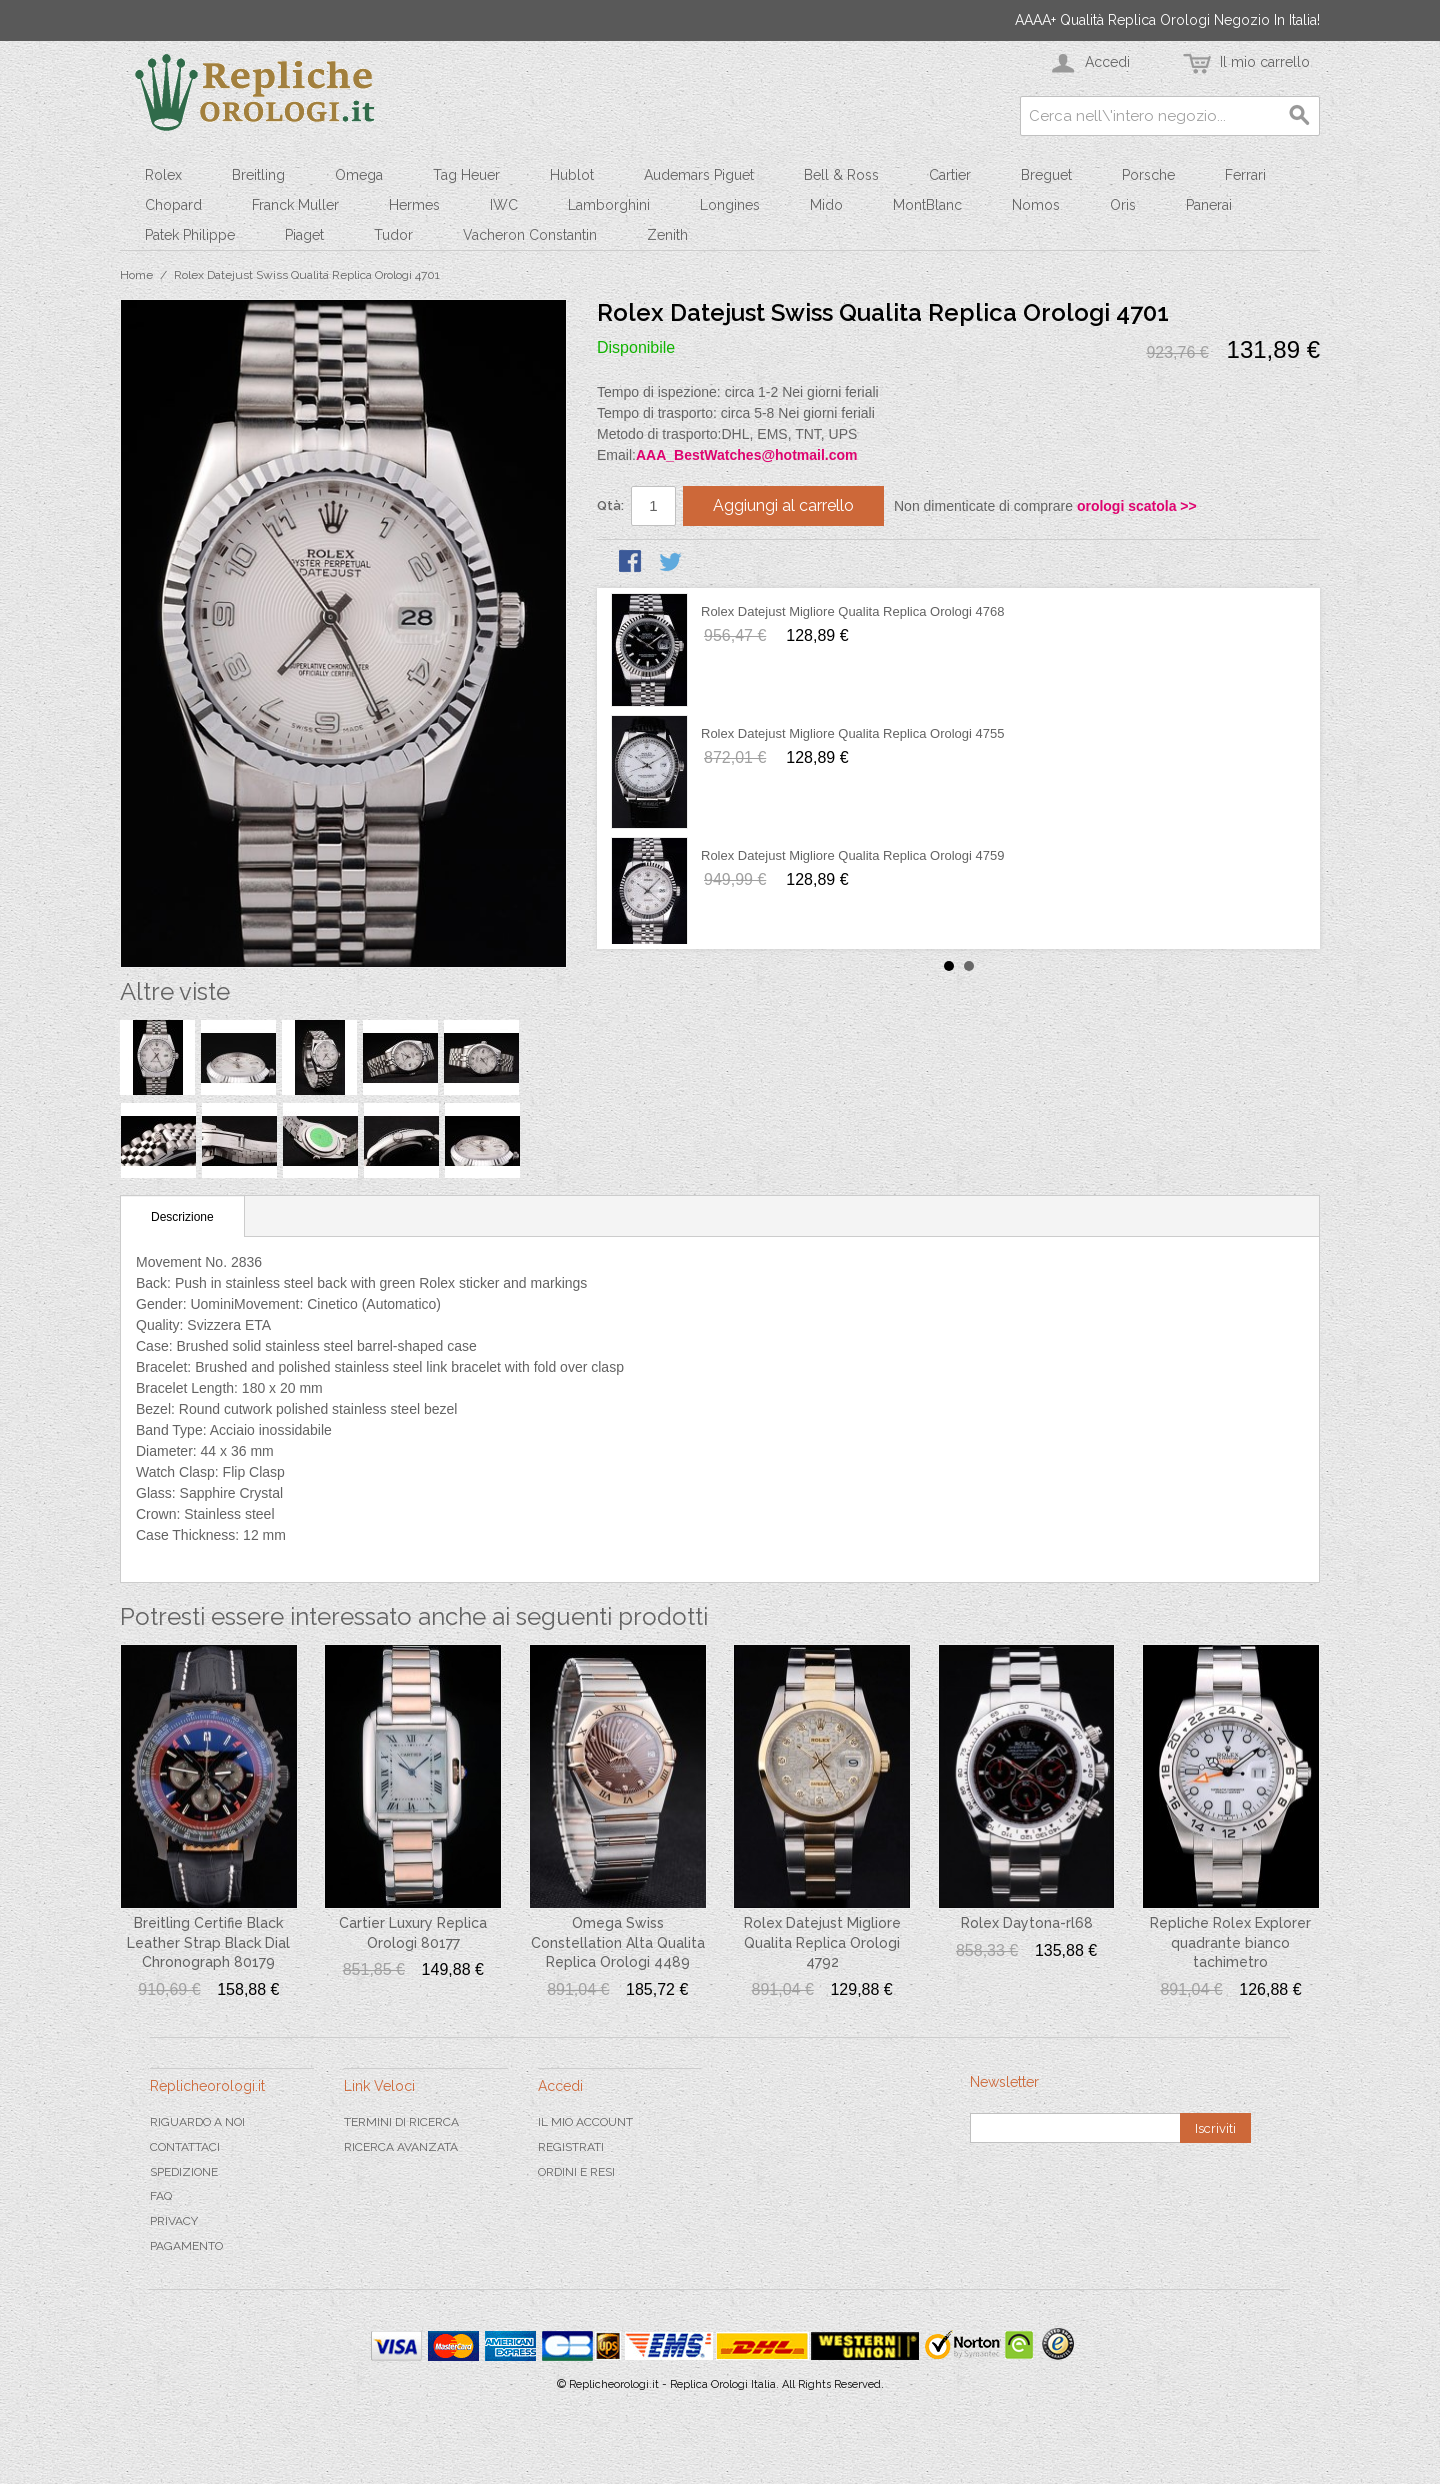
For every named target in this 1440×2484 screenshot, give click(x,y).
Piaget (304, 235)
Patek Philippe (190, 235)
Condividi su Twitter (672, 563)
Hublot (572, 175)
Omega (359, 175)
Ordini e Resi (576, 2172)
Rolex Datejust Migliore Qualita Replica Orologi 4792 (822, 1942)
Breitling (258, 175)
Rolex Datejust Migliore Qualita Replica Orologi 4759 (852, 855)
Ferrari (1245, 175)
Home (136, 275)
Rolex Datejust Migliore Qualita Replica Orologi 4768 (852, 611)
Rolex (163, 175)
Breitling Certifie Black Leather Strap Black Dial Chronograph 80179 (208, 1942)
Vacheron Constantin (530, 235)
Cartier (950, 175)
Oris (1123, 205)
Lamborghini (609, 205)
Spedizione (184, 2172)
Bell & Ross (841, 175)
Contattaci (185, 2147)
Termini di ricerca (401, 2122)
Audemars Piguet (699, 175)
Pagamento (186, 2246)
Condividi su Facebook (632, 563)
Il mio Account (585, 2122)
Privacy (174, 2221)
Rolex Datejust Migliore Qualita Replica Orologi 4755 (852, 733)
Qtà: (610, 505)
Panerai (1209, 205)
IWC (504, 205)
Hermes (414, 205)
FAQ (161, 2196)
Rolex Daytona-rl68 (1027, 1923)
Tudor (393, 235)
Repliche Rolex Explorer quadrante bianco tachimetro (1230, 1942)
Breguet (1046, 175)
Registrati (571, 2147)
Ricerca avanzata (401, 2147)
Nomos (1036, 205)
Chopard (173, 205)
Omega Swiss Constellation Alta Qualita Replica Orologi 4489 (618, 1942)
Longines (730, 205)
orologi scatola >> (1137, 506)
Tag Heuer (466, 175)
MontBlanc (927, 205)
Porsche (1148, 175)
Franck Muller (295, 205)
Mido (826, 205)
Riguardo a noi (197, 2122)
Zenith (667, 235)
